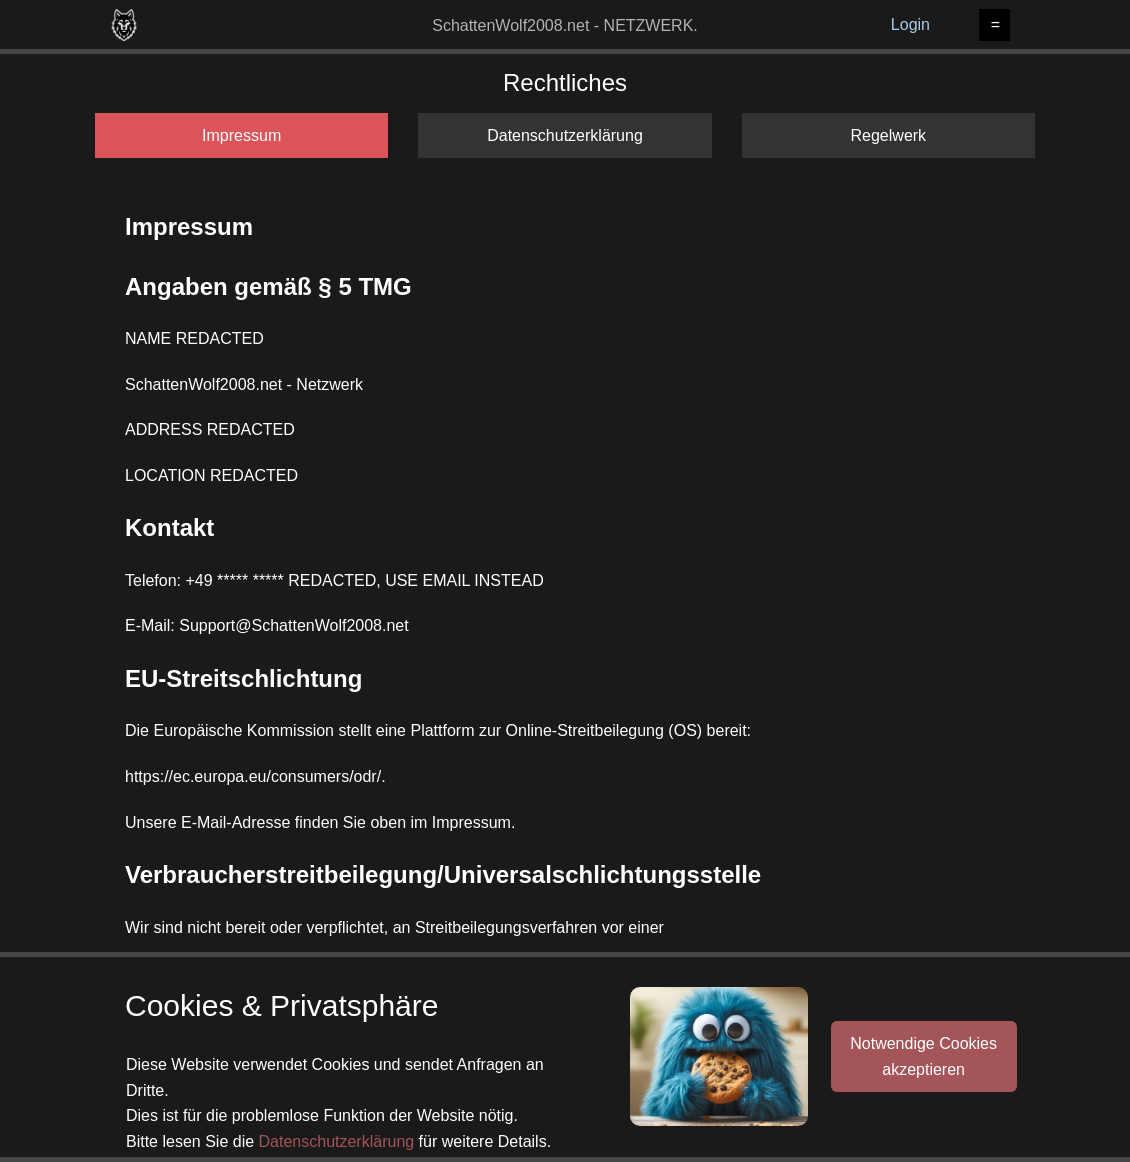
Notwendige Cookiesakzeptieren (923, 1056)
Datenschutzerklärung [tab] (565, 135)
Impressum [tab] (241, 135)
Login (910, 24)
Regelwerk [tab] (889, 135)
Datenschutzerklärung (337, 1141)
